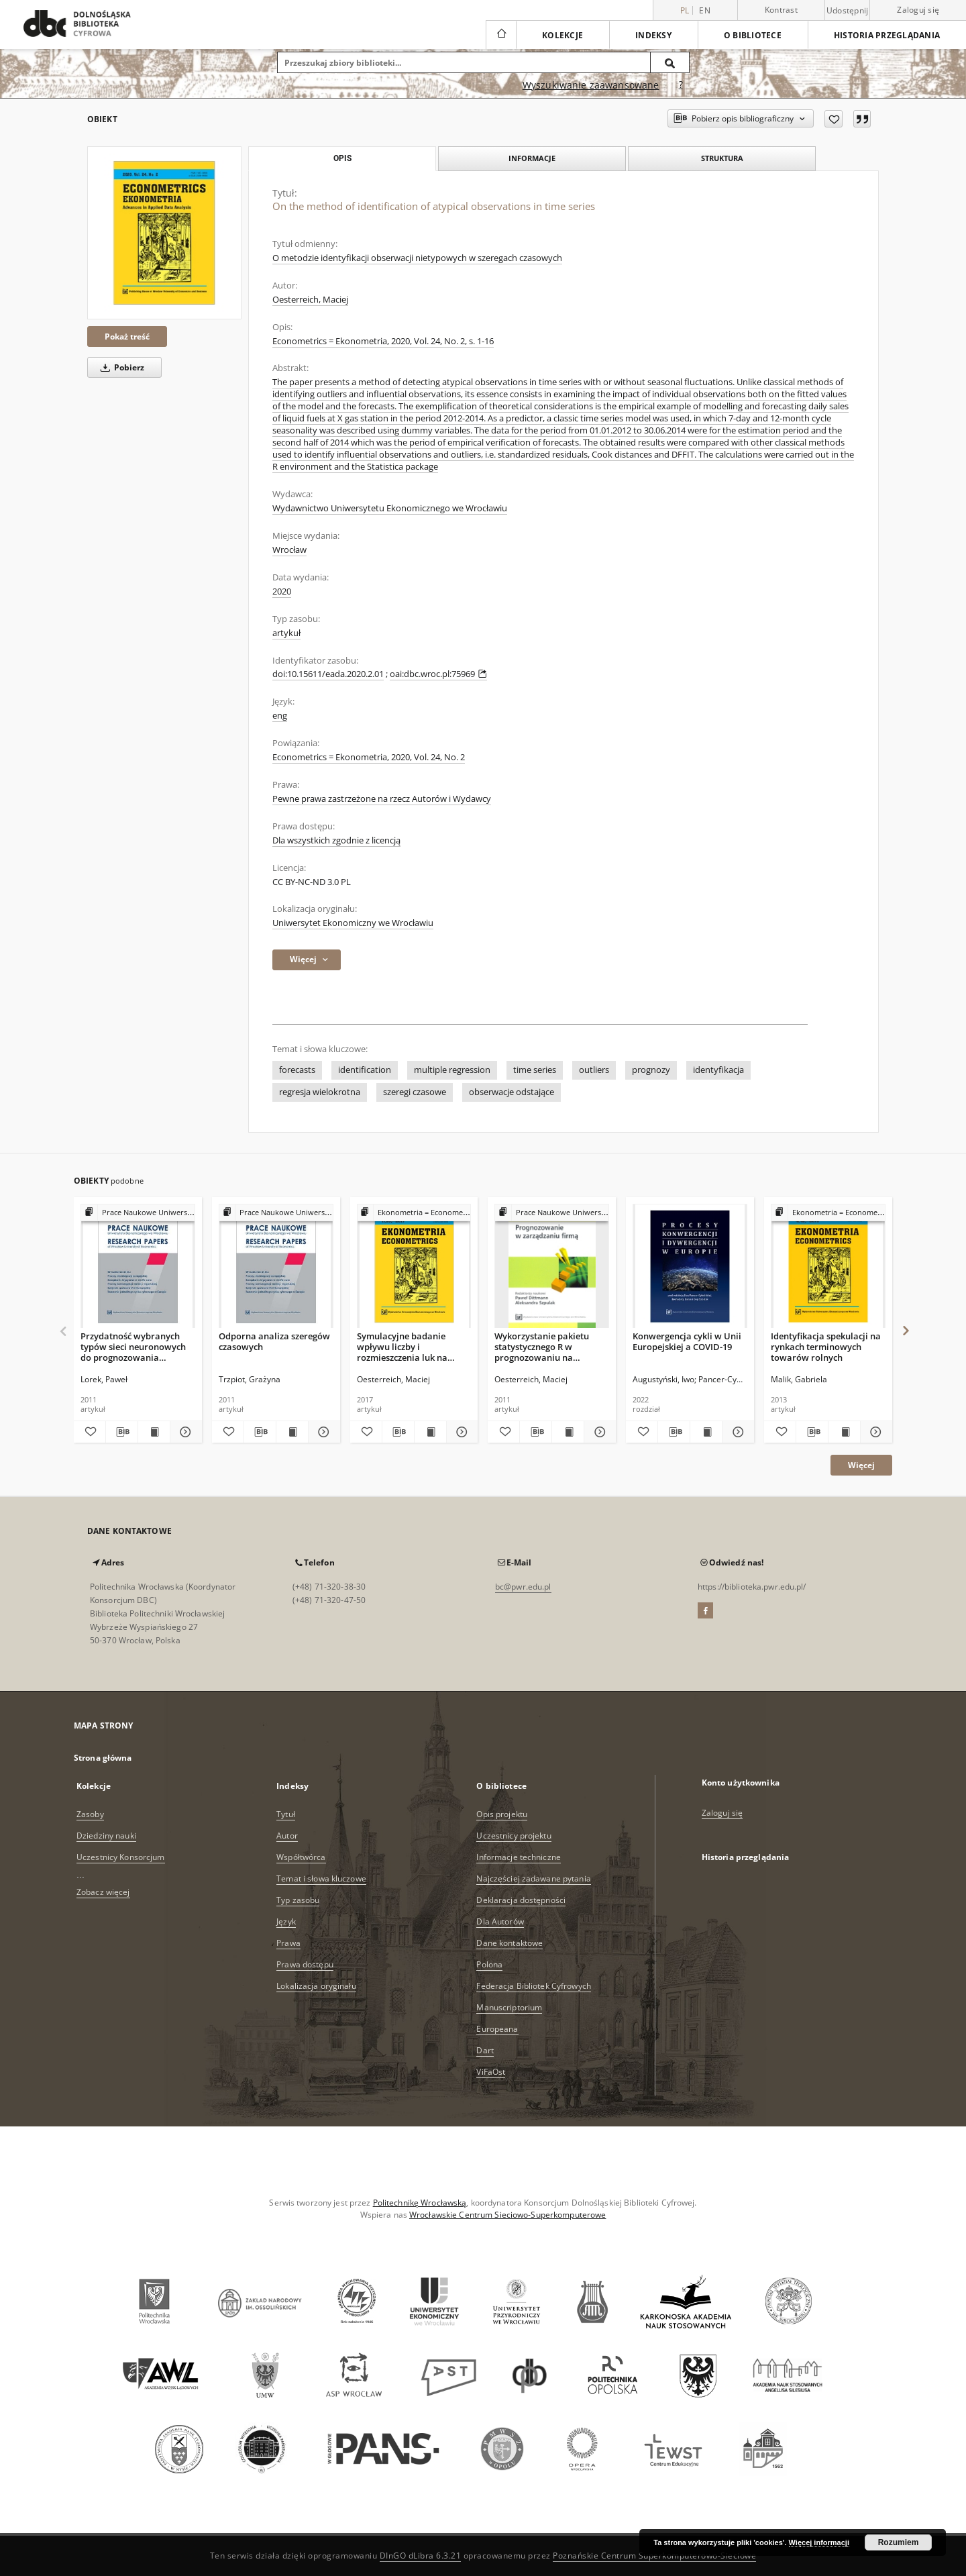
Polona (489, 1964)
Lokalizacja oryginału (316, 1986)
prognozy (651, 1070)
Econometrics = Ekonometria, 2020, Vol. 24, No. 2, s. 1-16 (383, 341)
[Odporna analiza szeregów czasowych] (276, 1266)
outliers (594, 1070)
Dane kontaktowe (509, 1943)
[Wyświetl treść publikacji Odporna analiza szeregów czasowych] (292, 1432)
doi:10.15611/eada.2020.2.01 (328, 674)
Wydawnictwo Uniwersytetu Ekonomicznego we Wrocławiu (389, 508)
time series (534, 1070)
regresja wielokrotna (319, 1092)
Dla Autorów (499, 1921)
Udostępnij (847, 10)
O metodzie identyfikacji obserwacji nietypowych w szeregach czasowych (417, 258)
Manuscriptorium (509, 2007)
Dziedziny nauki (106, 1835)
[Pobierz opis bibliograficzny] (122, 1432)
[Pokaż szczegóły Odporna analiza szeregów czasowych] (322, 1432)
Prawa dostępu (304, 1964)
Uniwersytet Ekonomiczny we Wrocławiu (352, 923)
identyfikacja (718, 1070)
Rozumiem (898, 2542)
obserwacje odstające (511, 1092)
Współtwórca (300, 1857)
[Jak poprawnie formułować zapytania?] (681, 85)
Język (286, 1921)
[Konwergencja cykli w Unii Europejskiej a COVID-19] (690, 1266)
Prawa (288, 1943)
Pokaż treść (127, 336)
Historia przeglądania (887, 35)
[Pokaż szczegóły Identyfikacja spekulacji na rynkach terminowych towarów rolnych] (874, 1432)
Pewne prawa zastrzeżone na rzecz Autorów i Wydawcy (381, 799)
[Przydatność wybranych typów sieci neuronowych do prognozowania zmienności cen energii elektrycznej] (138, 1266)
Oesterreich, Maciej (310, 299)
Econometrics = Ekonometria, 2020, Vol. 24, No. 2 (368, 757)
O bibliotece (753, 35)
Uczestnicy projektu (513, 1835)
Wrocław (289, 550)
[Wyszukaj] (670, 62)
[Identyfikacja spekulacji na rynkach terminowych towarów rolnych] (828, 1266)
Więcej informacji (819, 2542)
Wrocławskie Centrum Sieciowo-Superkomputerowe (507, 2214)
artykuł (286, 633)
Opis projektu (501, 1814)
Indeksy (653, 35)
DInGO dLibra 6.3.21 (421, 2555)
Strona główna (103, 1757)
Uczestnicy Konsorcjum (120, 1857)
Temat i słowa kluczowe (321, 1878)
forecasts (297, 1070)
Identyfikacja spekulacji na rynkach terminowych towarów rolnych (826, 1346)
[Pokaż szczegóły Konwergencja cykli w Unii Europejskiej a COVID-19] (736, 1432)
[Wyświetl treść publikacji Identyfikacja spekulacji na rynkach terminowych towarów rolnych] (844, 1432)
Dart (484, 2050)
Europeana (497, 2028)
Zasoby (90, 1814)
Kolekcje (562, 35)
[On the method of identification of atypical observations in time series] (164, 233)
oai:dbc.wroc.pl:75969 (438, 674)
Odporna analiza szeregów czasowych (274, 1341)
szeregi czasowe (414, 1092)
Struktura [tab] (722, 158)
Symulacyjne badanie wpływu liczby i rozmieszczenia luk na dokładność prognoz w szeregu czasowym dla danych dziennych (403, 1346)
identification (364, 1070)
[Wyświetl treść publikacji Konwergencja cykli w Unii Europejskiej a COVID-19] (706, 1432)
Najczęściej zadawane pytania (533, 1878)
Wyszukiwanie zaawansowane (591, 85)
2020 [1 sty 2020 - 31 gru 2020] (281, 591)
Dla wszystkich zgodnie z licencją (336, 840)
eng (279, 715)
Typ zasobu (297, 1900)
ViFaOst (490, 2071)
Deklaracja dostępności (521, 1900)
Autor (287, 1835)
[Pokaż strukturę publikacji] (138, 1212)
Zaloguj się (918, 9)
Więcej (861, 1465)
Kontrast (781, 9)
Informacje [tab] (531, 158)
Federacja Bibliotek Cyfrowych (533, 1986)
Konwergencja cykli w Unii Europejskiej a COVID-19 (687, 1341)
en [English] (704, 10)
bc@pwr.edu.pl (523, 1586)
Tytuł (285, 1814)
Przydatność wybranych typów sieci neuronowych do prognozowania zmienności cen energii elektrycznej (133, 1346)
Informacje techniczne (518, 1857)
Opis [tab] (342, 158)
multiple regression (452, 1070)
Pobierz (120, 367)
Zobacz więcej (103, 1892)
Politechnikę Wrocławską (420, 2202)
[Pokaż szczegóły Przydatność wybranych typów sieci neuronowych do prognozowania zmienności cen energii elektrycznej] (184, 1432)
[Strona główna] (501, 35)
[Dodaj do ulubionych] (833, 118)
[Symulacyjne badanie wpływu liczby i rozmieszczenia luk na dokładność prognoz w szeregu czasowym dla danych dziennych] (414, 1266)
